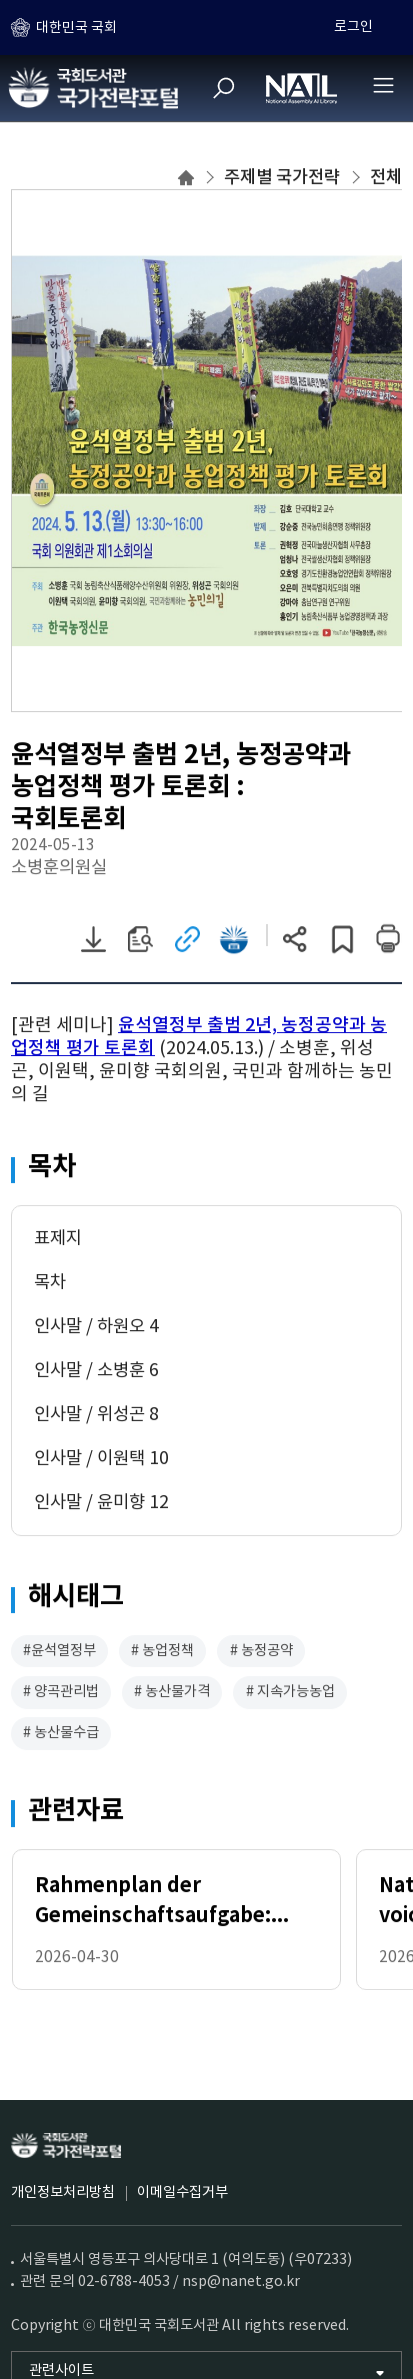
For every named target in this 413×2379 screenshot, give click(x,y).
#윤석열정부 (59, 1653)
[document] (206, 1062)
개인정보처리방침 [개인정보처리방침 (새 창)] (63, 2193)
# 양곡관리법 (61, 1694)
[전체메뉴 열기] (383, 85)
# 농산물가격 (172, 1694)
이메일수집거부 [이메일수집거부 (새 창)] (182, 2193)
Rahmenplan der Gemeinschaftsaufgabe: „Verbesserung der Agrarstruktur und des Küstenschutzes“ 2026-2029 (174, 1905)
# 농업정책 (162, 1653)
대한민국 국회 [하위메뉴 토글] (76, 28)
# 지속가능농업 (290, 1694)
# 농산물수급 (61, 1735)
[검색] (224, 88)
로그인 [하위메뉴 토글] (353, 27)
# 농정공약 (261, 1653)
